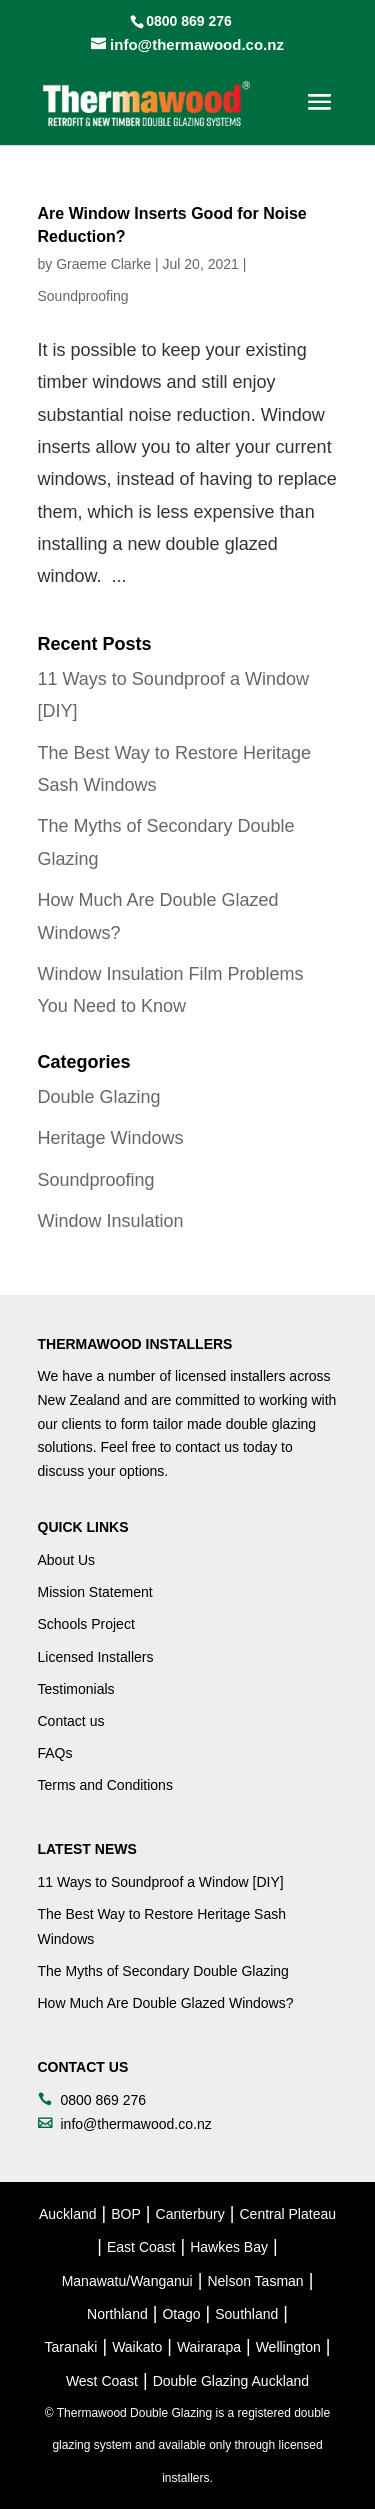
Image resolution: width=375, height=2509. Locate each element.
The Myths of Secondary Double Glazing (163, 1971)
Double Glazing (99, 1097)
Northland (117, 2314)
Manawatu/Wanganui (127, 2281)
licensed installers (230, 1376)
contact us (207, 1447)
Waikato (137, 2347)
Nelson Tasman (255, 2281)
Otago (181, 2314)
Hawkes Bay (229, 2247)
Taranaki (71, 2347)
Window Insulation (111, 1221)
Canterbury (190, 2214)
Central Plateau (287, 2214)
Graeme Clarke (103, 264)
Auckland (68, 2214)
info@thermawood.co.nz (136, 2124)
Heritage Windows (111, 1138)
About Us (67, 1560)
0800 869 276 (189, 21)
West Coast (102, 2381)
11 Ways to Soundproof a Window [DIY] (161, 1882)
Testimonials (76, 1689)
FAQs (55, 1753)
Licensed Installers (96, 1657)
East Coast (141, 2247)
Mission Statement (95, 1592)
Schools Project (86, 1624)
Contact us (71, 1721)
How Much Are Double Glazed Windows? (166, 2003)
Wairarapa (209, 2347)
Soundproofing (83, 296)
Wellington (288, 2347)
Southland (246, 2314)
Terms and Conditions (105, 1785)
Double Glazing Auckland (231, 2381)
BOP (126, 2214)
